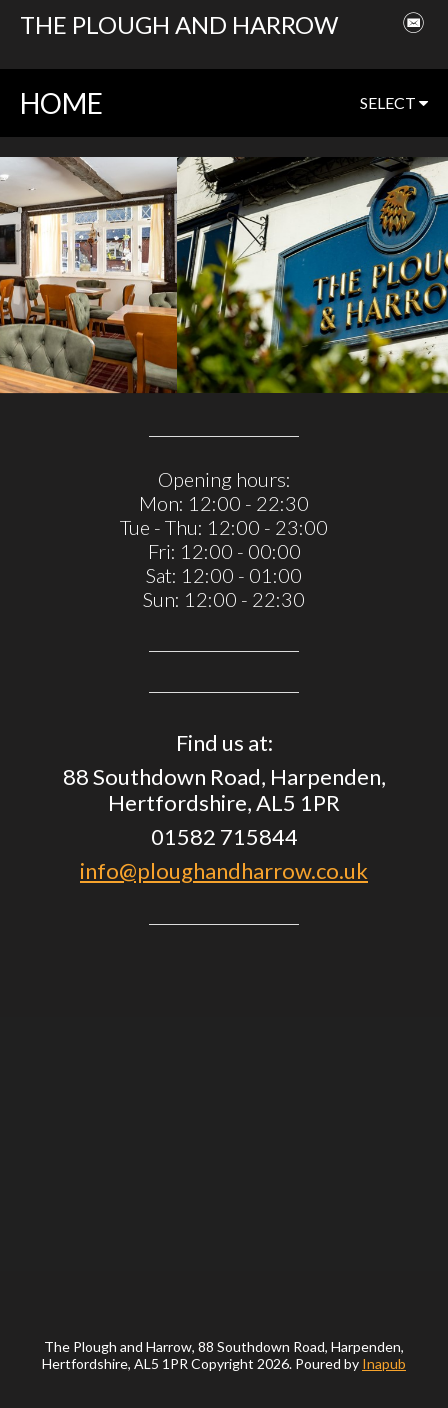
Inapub (384, 1363)
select (394, 102)
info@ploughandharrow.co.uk (224, 870)
